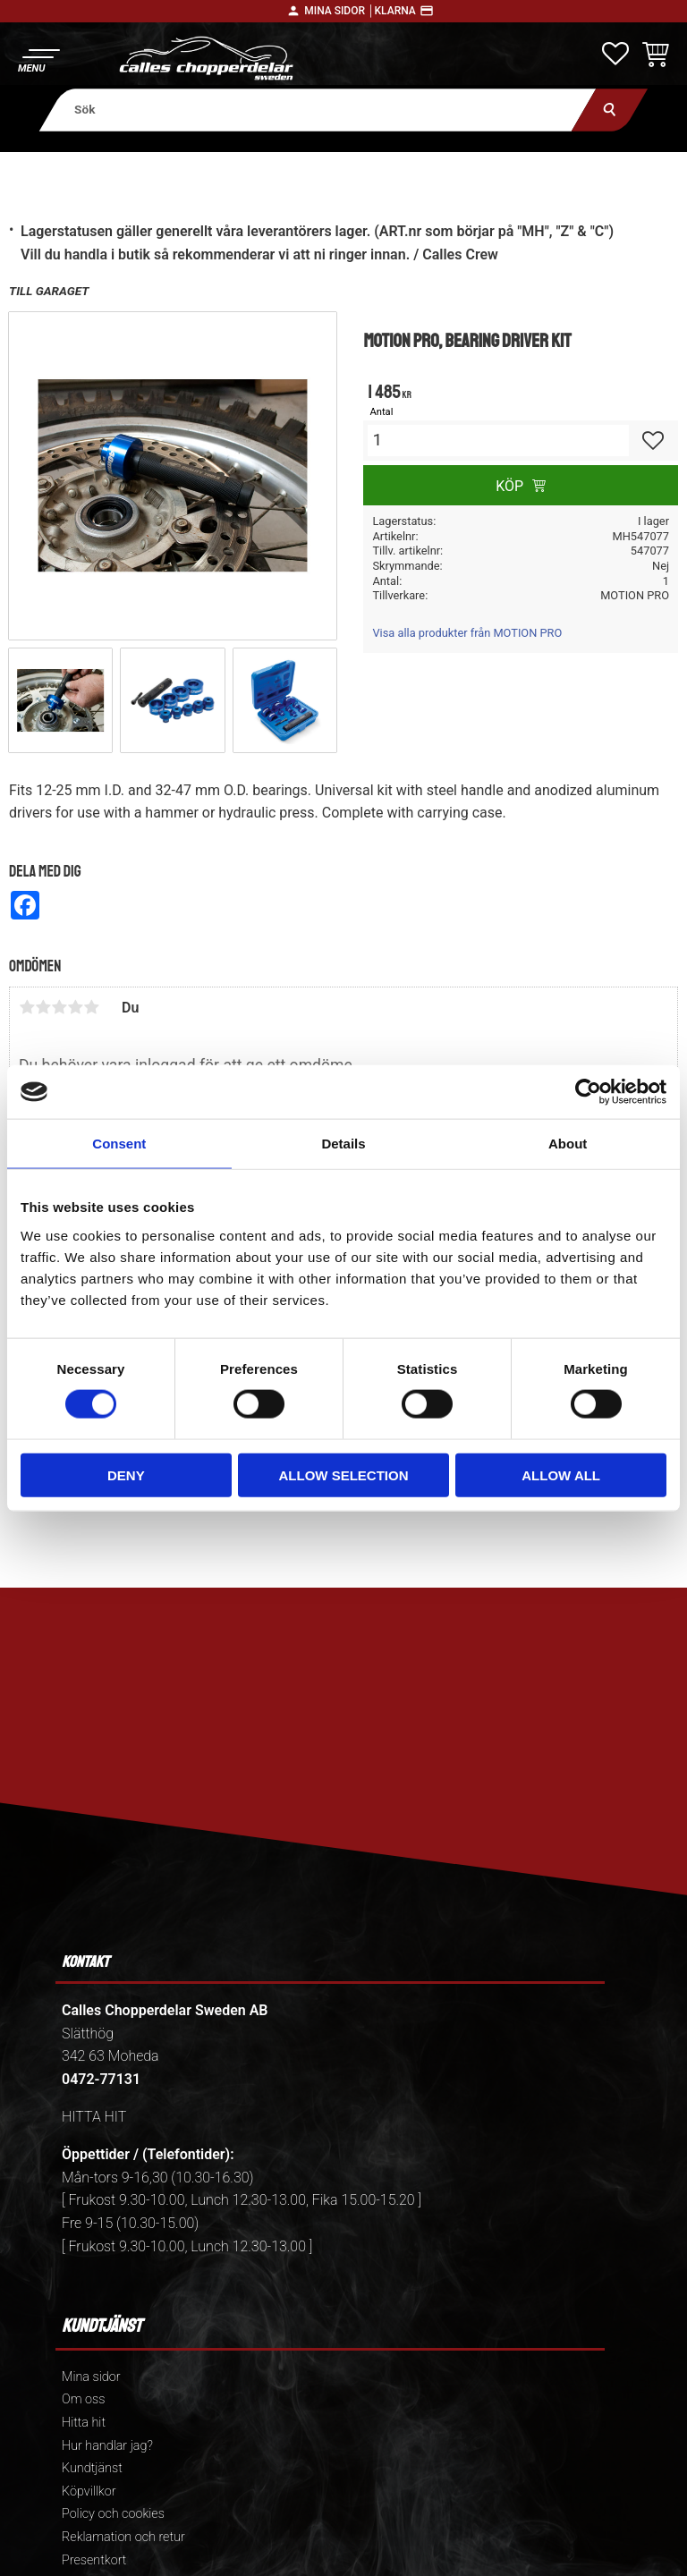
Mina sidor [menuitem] (91, 2377)
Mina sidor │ (339, 10)
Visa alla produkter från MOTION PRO (467, 633)
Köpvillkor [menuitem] (89, 2491)
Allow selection (343, 1474)
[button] (38, 58)
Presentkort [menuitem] (94, 2560)
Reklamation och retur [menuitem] (123, 2537)
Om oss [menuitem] (83, 2399)
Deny (126, 1474)
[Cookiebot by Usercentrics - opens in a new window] (588, 1092)
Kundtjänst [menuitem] (92, 2468)
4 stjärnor (75, 1007)
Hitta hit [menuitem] (84, 2422)
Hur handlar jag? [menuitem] (107, 2445)
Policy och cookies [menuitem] (113, 2513)
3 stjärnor (59, 1007)
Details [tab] (343, 1143)
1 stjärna (27, 1007)
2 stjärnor (43, 1007)
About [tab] (567, 1143)
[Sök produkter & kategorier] (318, 110)
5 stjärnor (91, 1007)
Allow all (561, 1474)
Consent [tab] (119, 1143)
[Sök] (610, 110)
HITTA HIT (94, 2116)
